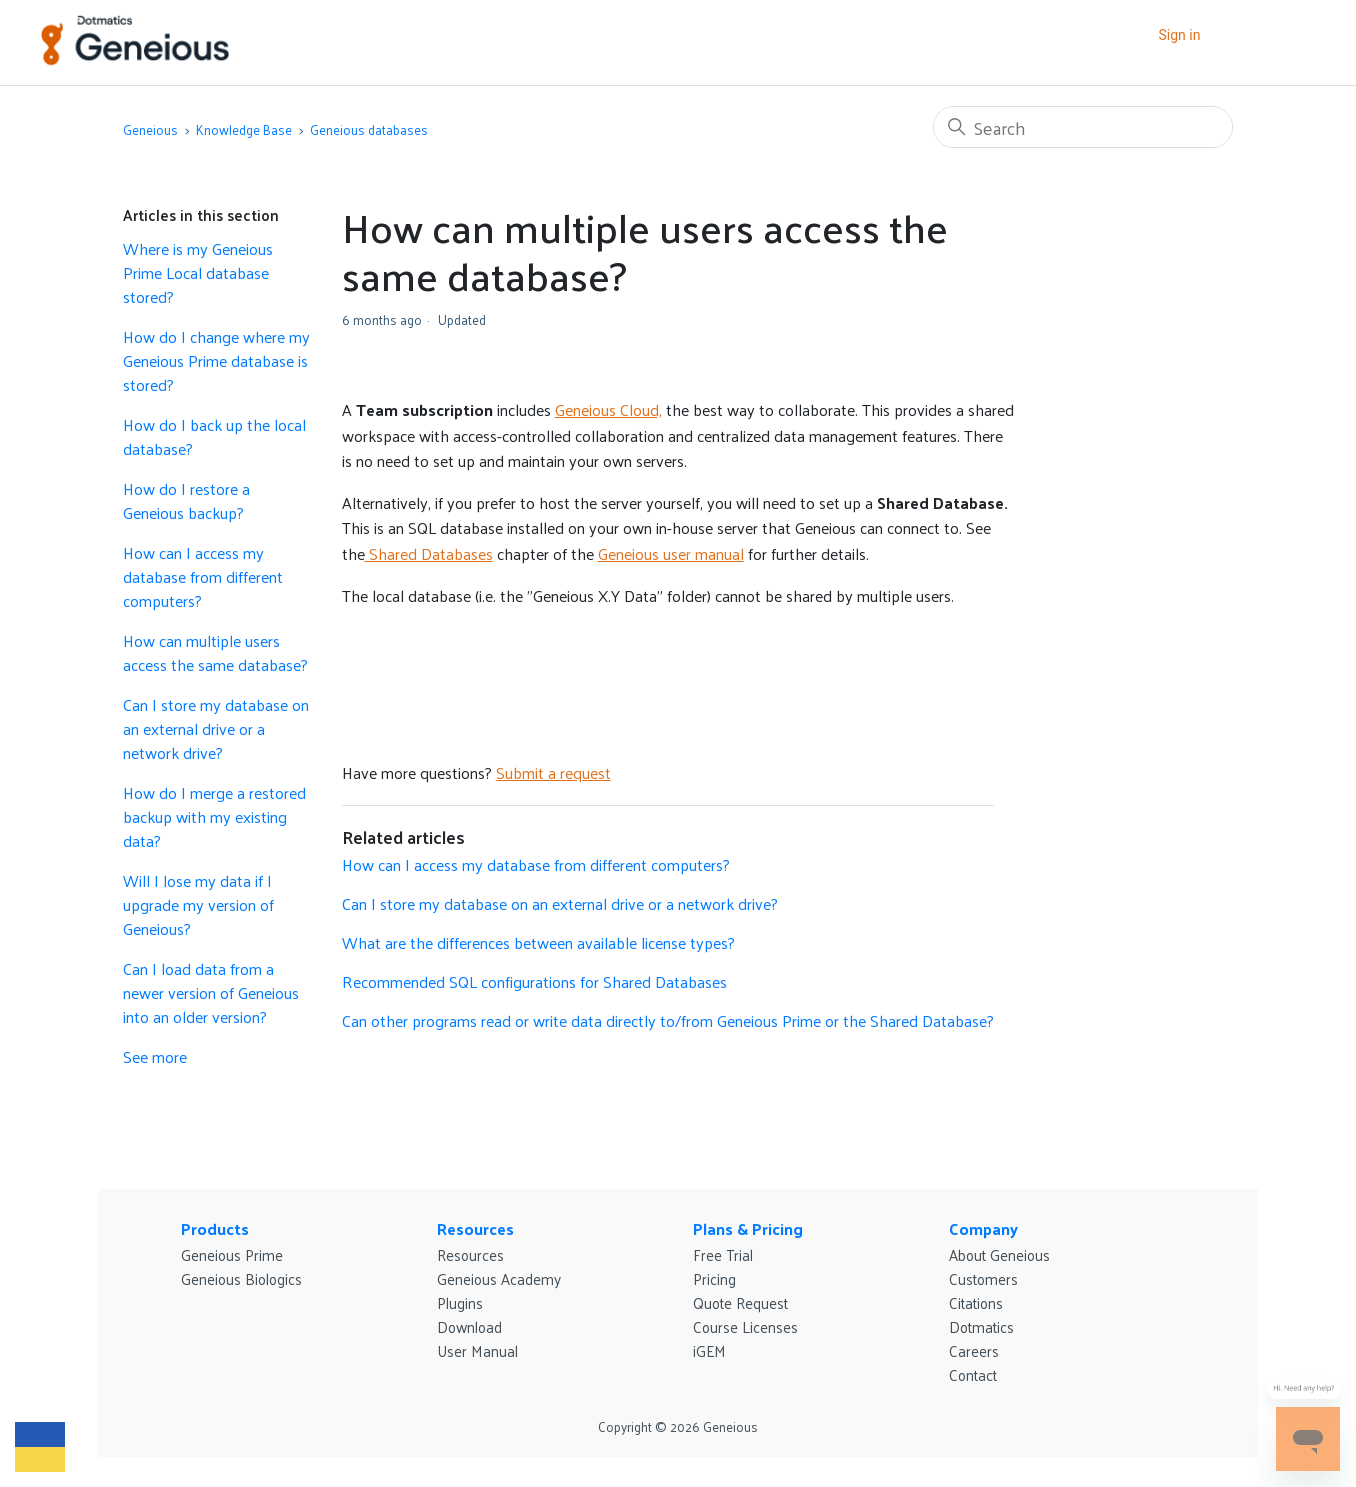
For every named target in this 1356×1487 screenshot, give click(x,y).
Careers (974, 1350)
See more (155, 1056)
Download (469, 1326)
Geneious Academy (499, 1278)
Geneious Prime (232, 1254)
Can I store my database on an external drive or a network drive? (216, 729)
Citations (976, 1302)
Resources (475, 1228)
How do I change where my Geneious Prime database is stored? (216, 361)
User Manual (477, 1350)
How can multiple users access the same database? (215, 653)
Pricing (714, 1278)
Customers (983, 1278)
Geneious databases (369, 129)
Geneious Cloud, (608, 409)
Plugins (460, 1302)
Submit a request (553, 772)
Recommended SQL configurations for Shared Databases (534, 981)
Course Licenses (745, 1326)
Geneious (150, 129)
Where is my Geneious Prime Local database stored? (198, 273)
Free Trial (723, 1254)
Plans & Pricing (748, 1228)
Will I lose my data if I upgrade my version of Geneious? (198, 905)
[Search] (1083, 127)
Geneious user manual (671, 553)
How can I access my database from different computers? (203, 577)
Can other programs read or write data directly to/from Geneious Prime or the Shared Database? (668, 1020)
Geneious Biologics (241, 1278)
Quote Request (740, 1302)
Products (215, 1228)
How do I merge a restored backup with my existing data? (214, 817)
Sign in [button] (1179, 35)
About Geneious (999, 1254)
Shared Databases (429, 553)
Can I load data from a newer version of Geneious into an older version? (211, 993)
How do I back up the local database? (214, 437)
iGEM (709, 1350)
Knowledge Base (244, 129)
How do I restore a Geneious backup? (186, 501)
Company (983, 1228)
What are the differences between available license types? (538, 942)
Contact (973, 1374)
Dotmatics (981, 1326)
